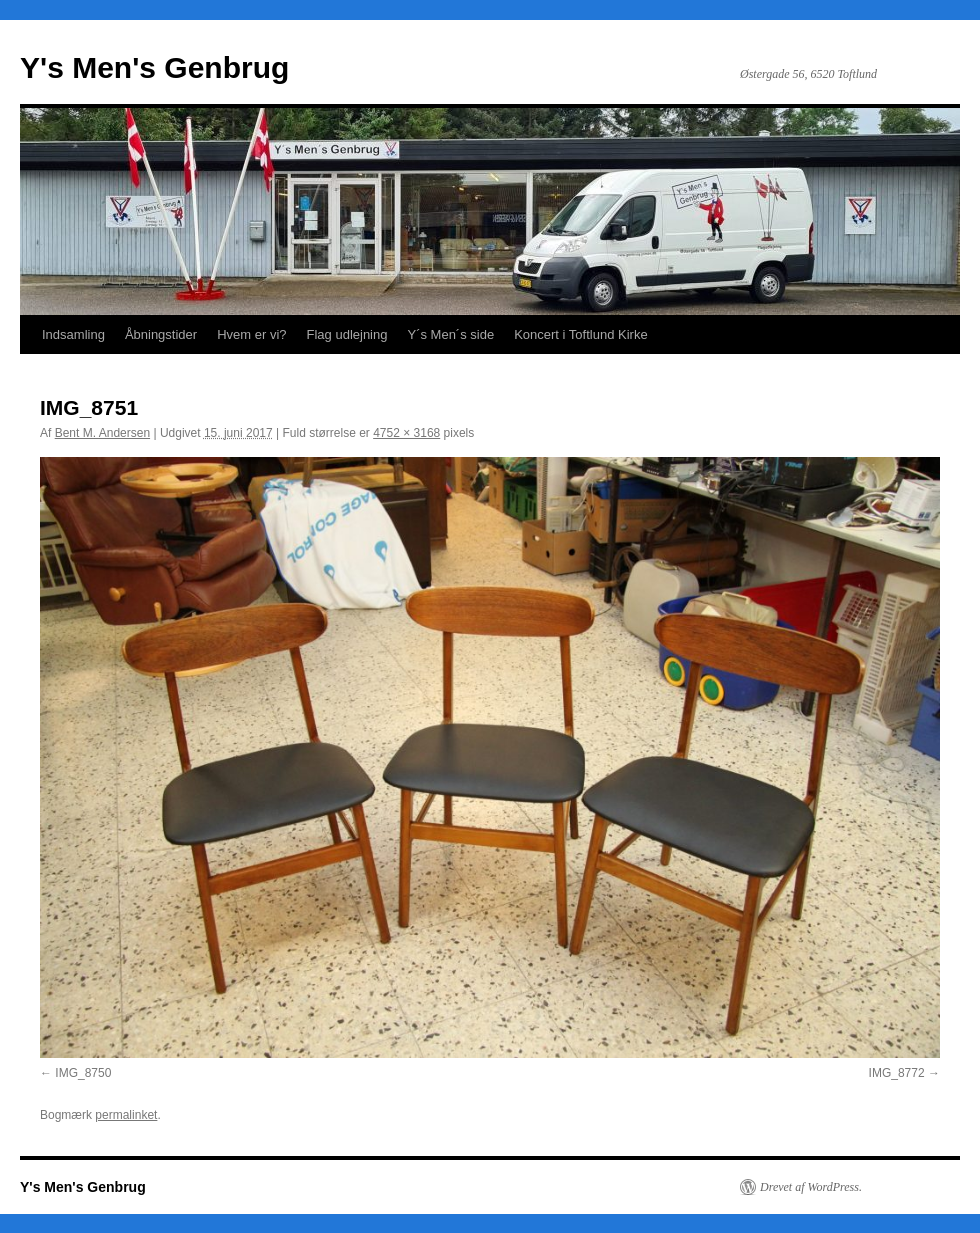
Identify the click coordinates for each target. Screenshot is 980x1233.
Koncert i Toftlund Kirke (580, 334)
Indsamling (73, 334)
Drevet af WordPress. (811, 1187)
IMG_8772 (897, 1073)
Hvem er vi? (251, 334)
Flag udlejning (347, 334)
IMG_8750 (83, 1073)
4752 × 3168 (406, 433)
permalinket (126, 1115)
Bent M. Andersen (102, 433)
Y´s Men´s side (450, 334)
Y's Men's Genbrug (154, 67)
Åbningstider (161, 334)
